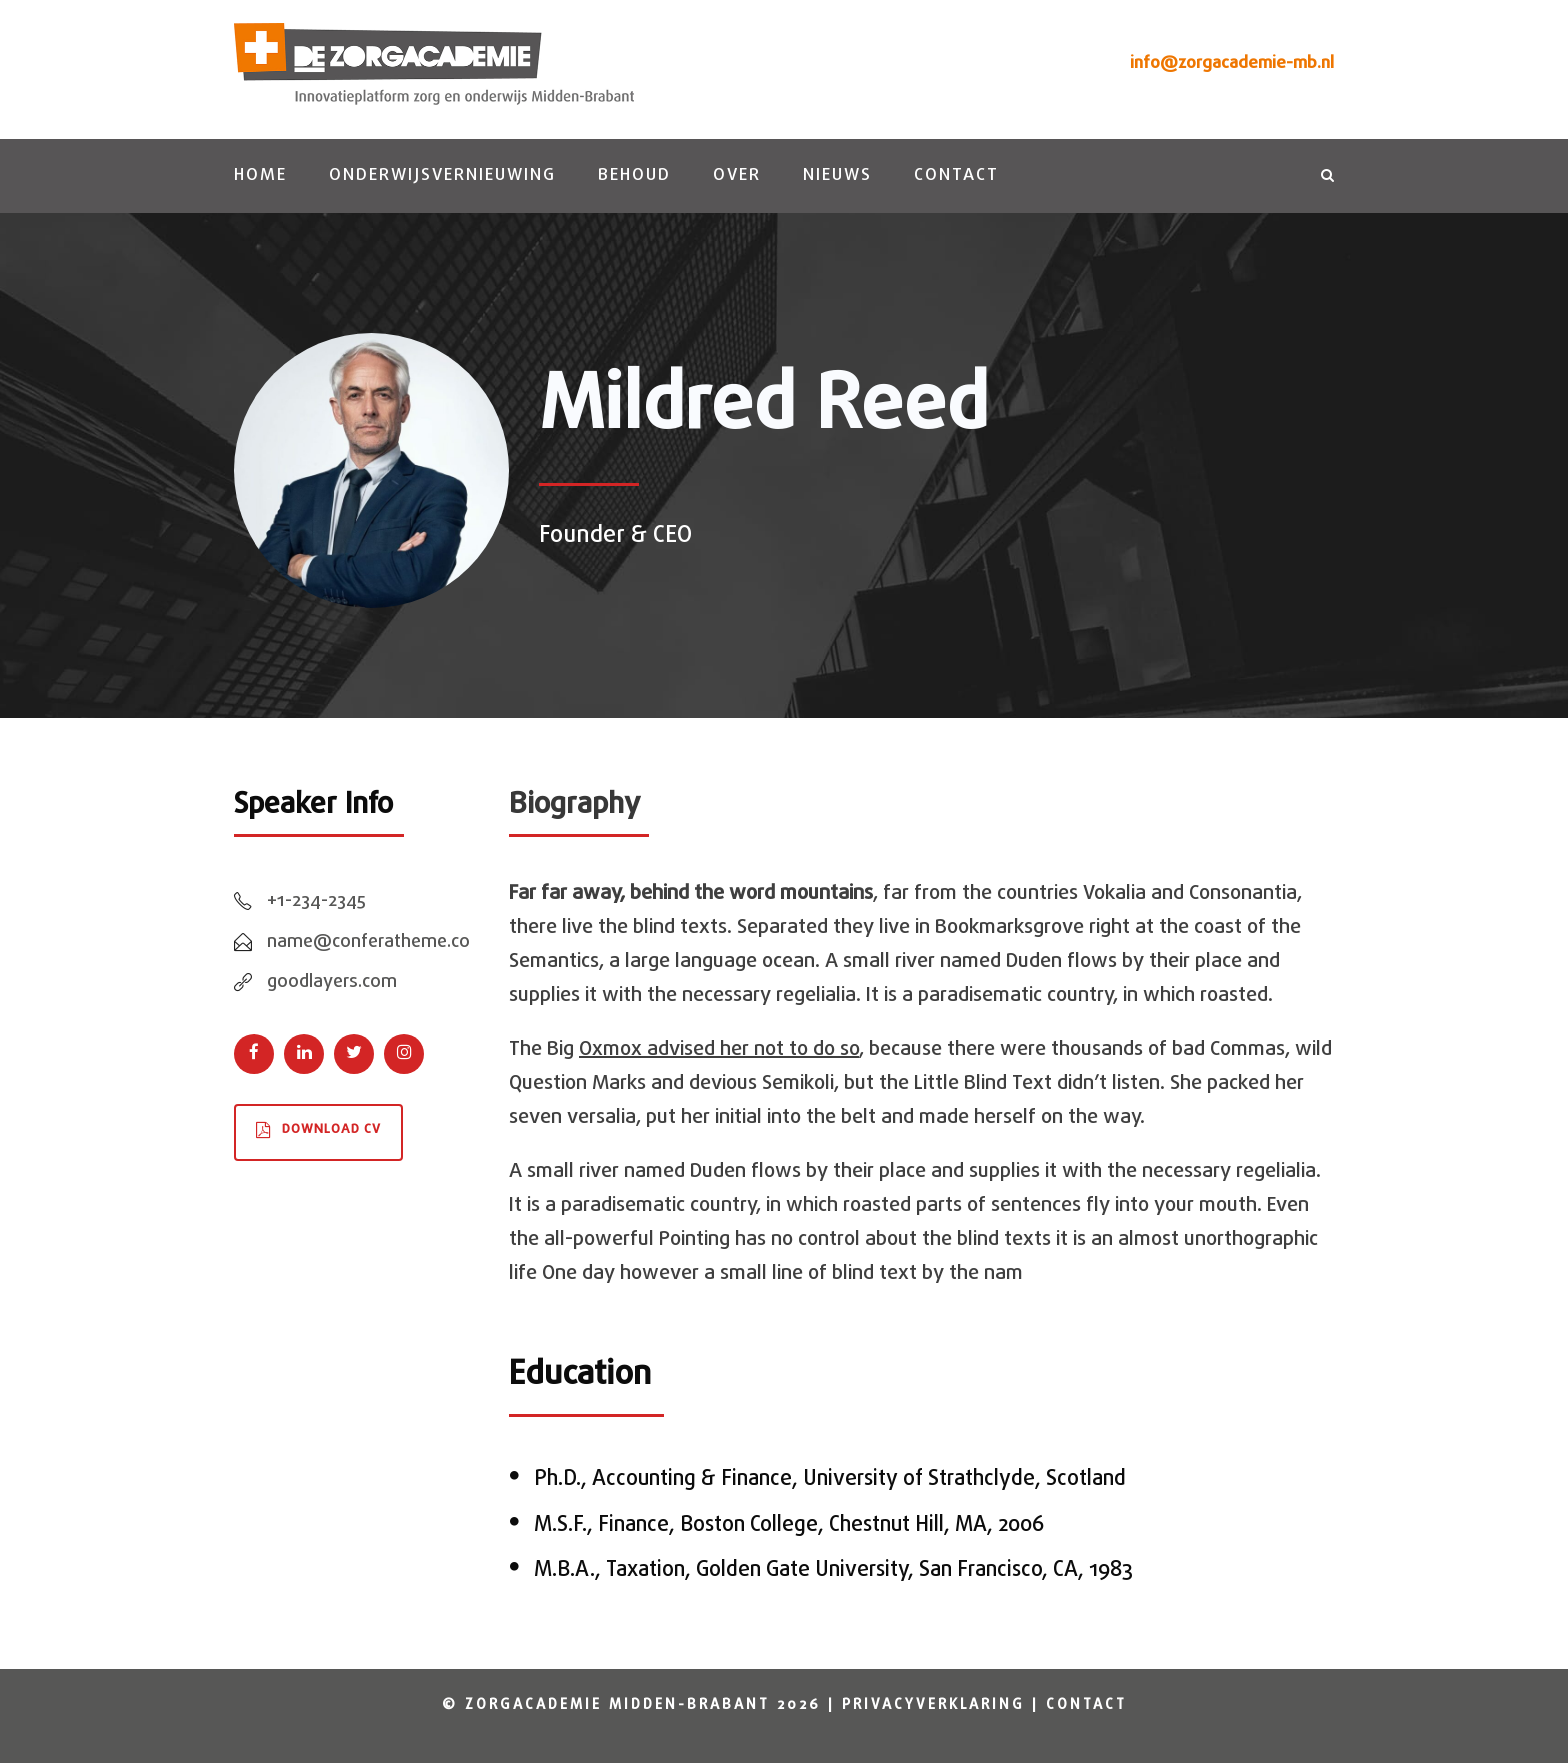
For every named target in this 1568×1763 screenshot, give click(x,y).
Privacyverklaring (933, 1705)
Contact (956, 175)
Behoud (634, 175)
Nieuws (837, 175)
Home (260, 175)
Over (737, 175)
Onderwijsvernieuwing (442, 175)
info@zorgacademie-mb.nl (1232, 63)
